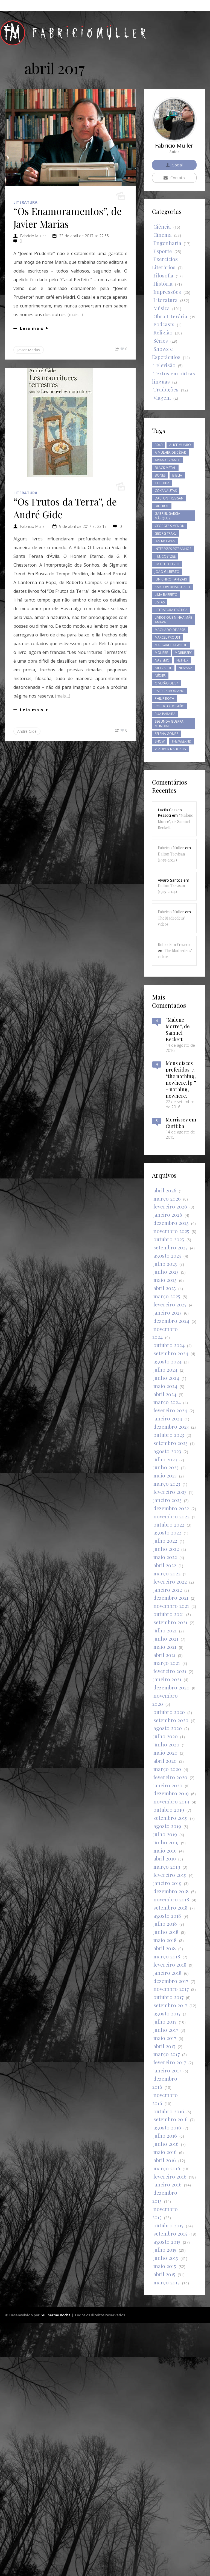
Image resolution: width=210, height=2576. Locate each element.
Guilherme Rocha (55, 2568)
